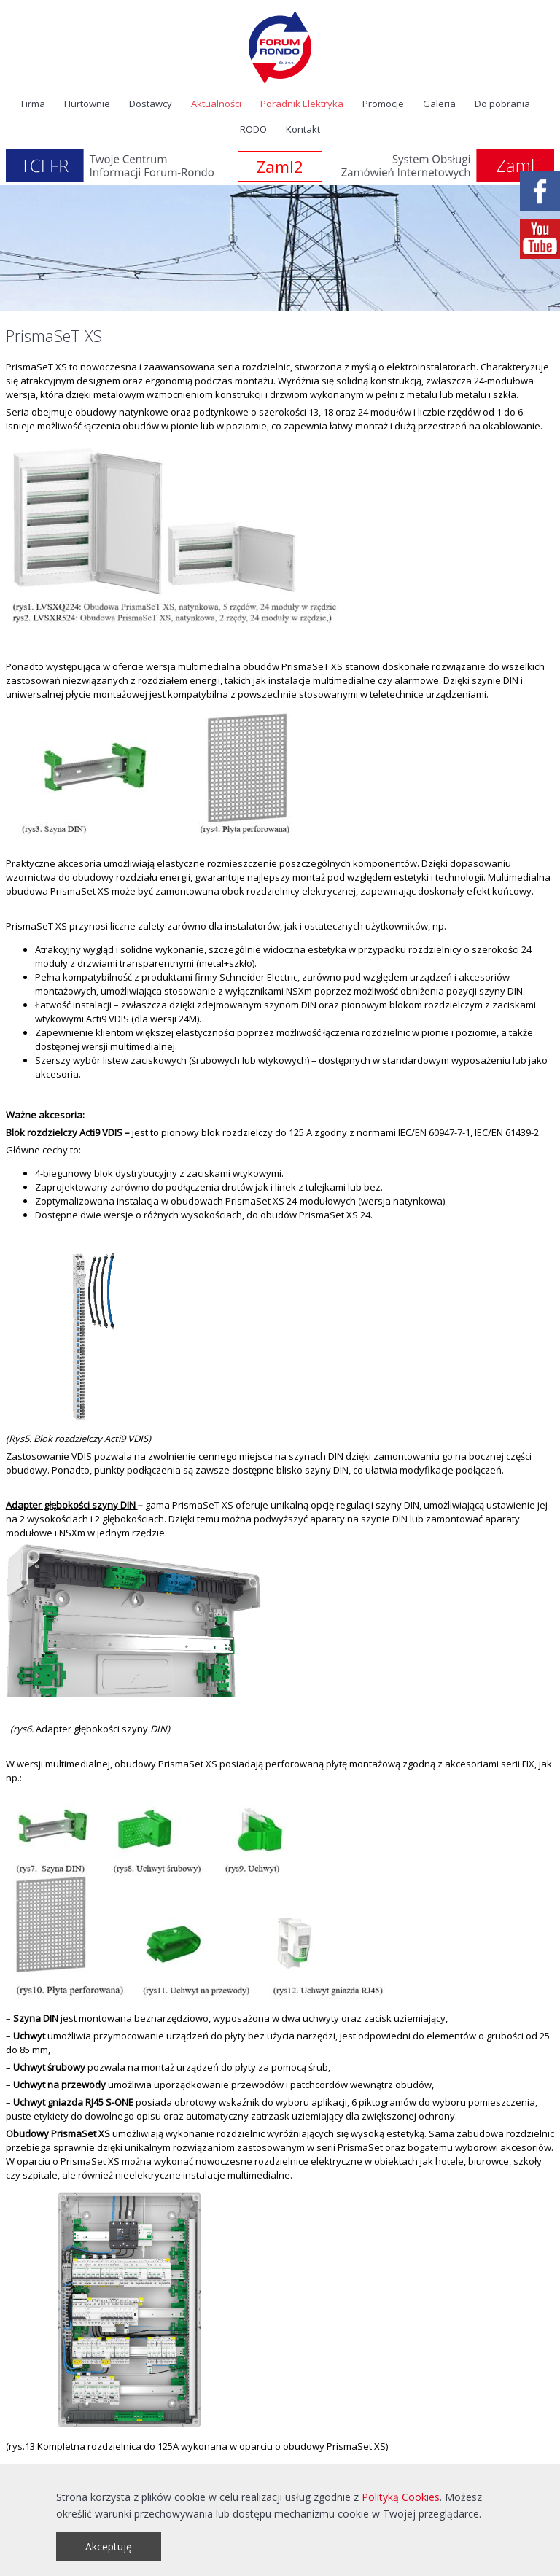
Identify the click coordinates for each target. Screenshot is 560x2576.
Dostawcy (150, 103)
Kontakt (303, 129)
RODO (253, 129)
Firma (33, 103)
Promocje (383, 103)
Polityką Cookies (401, 2497)
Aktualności (216, 103)
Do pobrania (502, 103)
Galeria (439, 103)
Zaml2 (280, 166)
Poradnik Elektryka (301, 103)
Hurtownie (87, 103)
